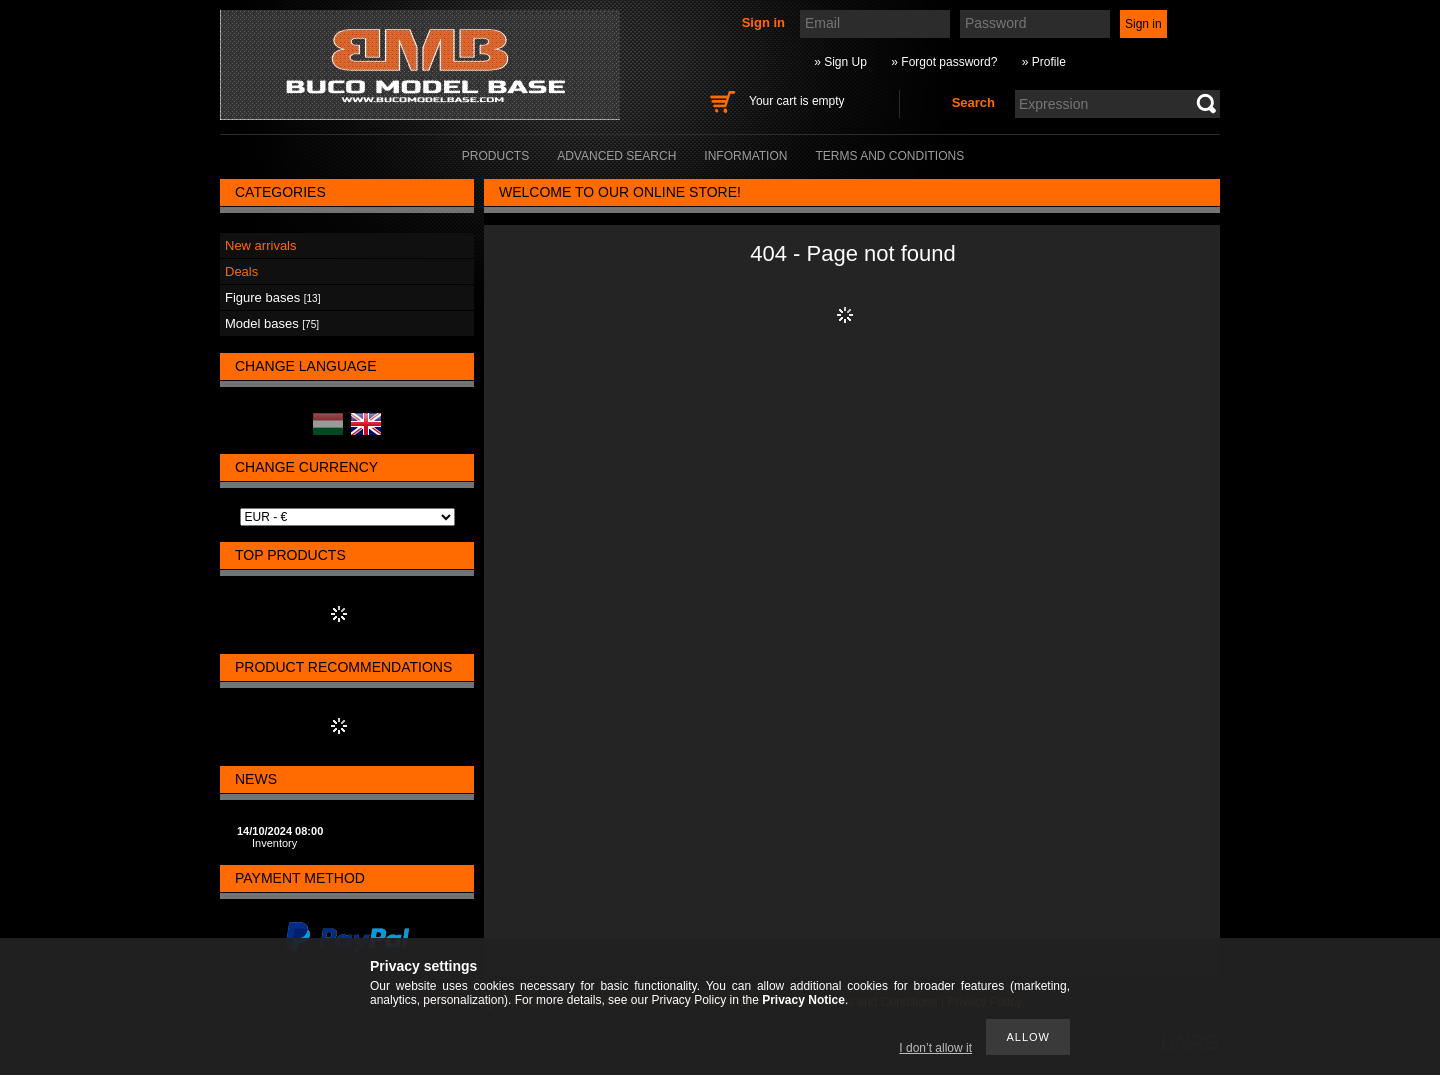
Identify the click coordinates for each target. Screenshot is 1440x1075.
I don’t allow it (935, 1048)
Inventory (274, 843)
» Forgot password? (944, 62)
